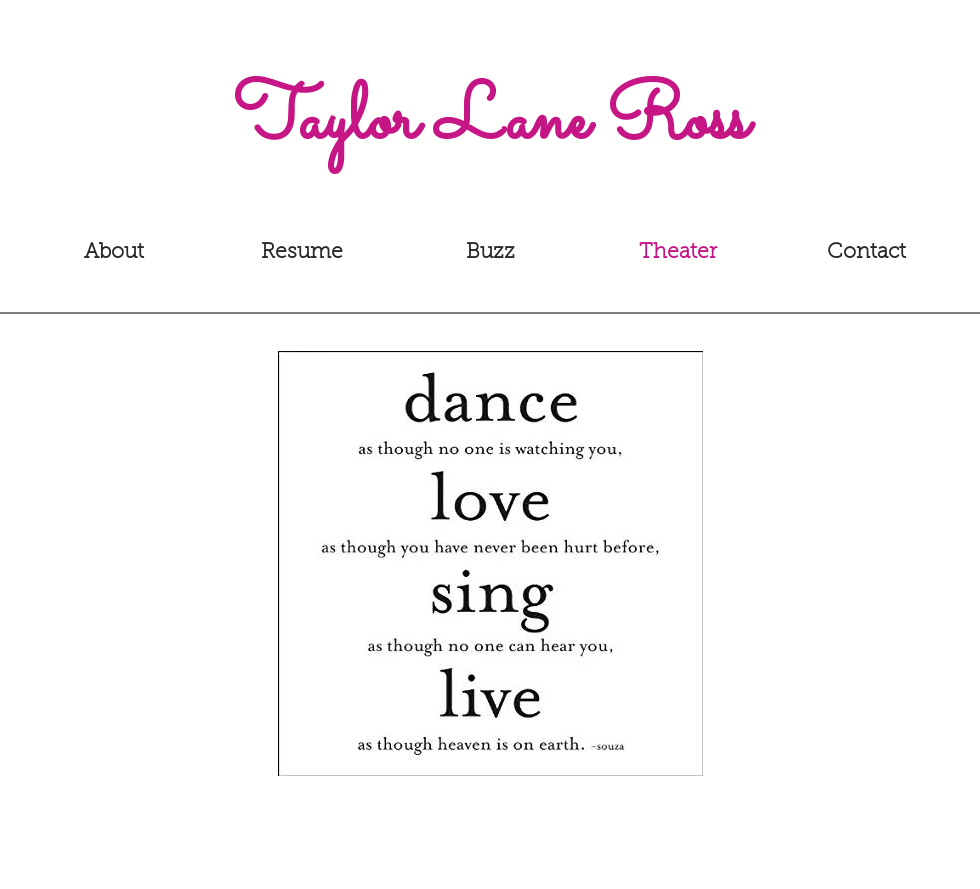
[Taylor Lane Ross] (490, 123)
